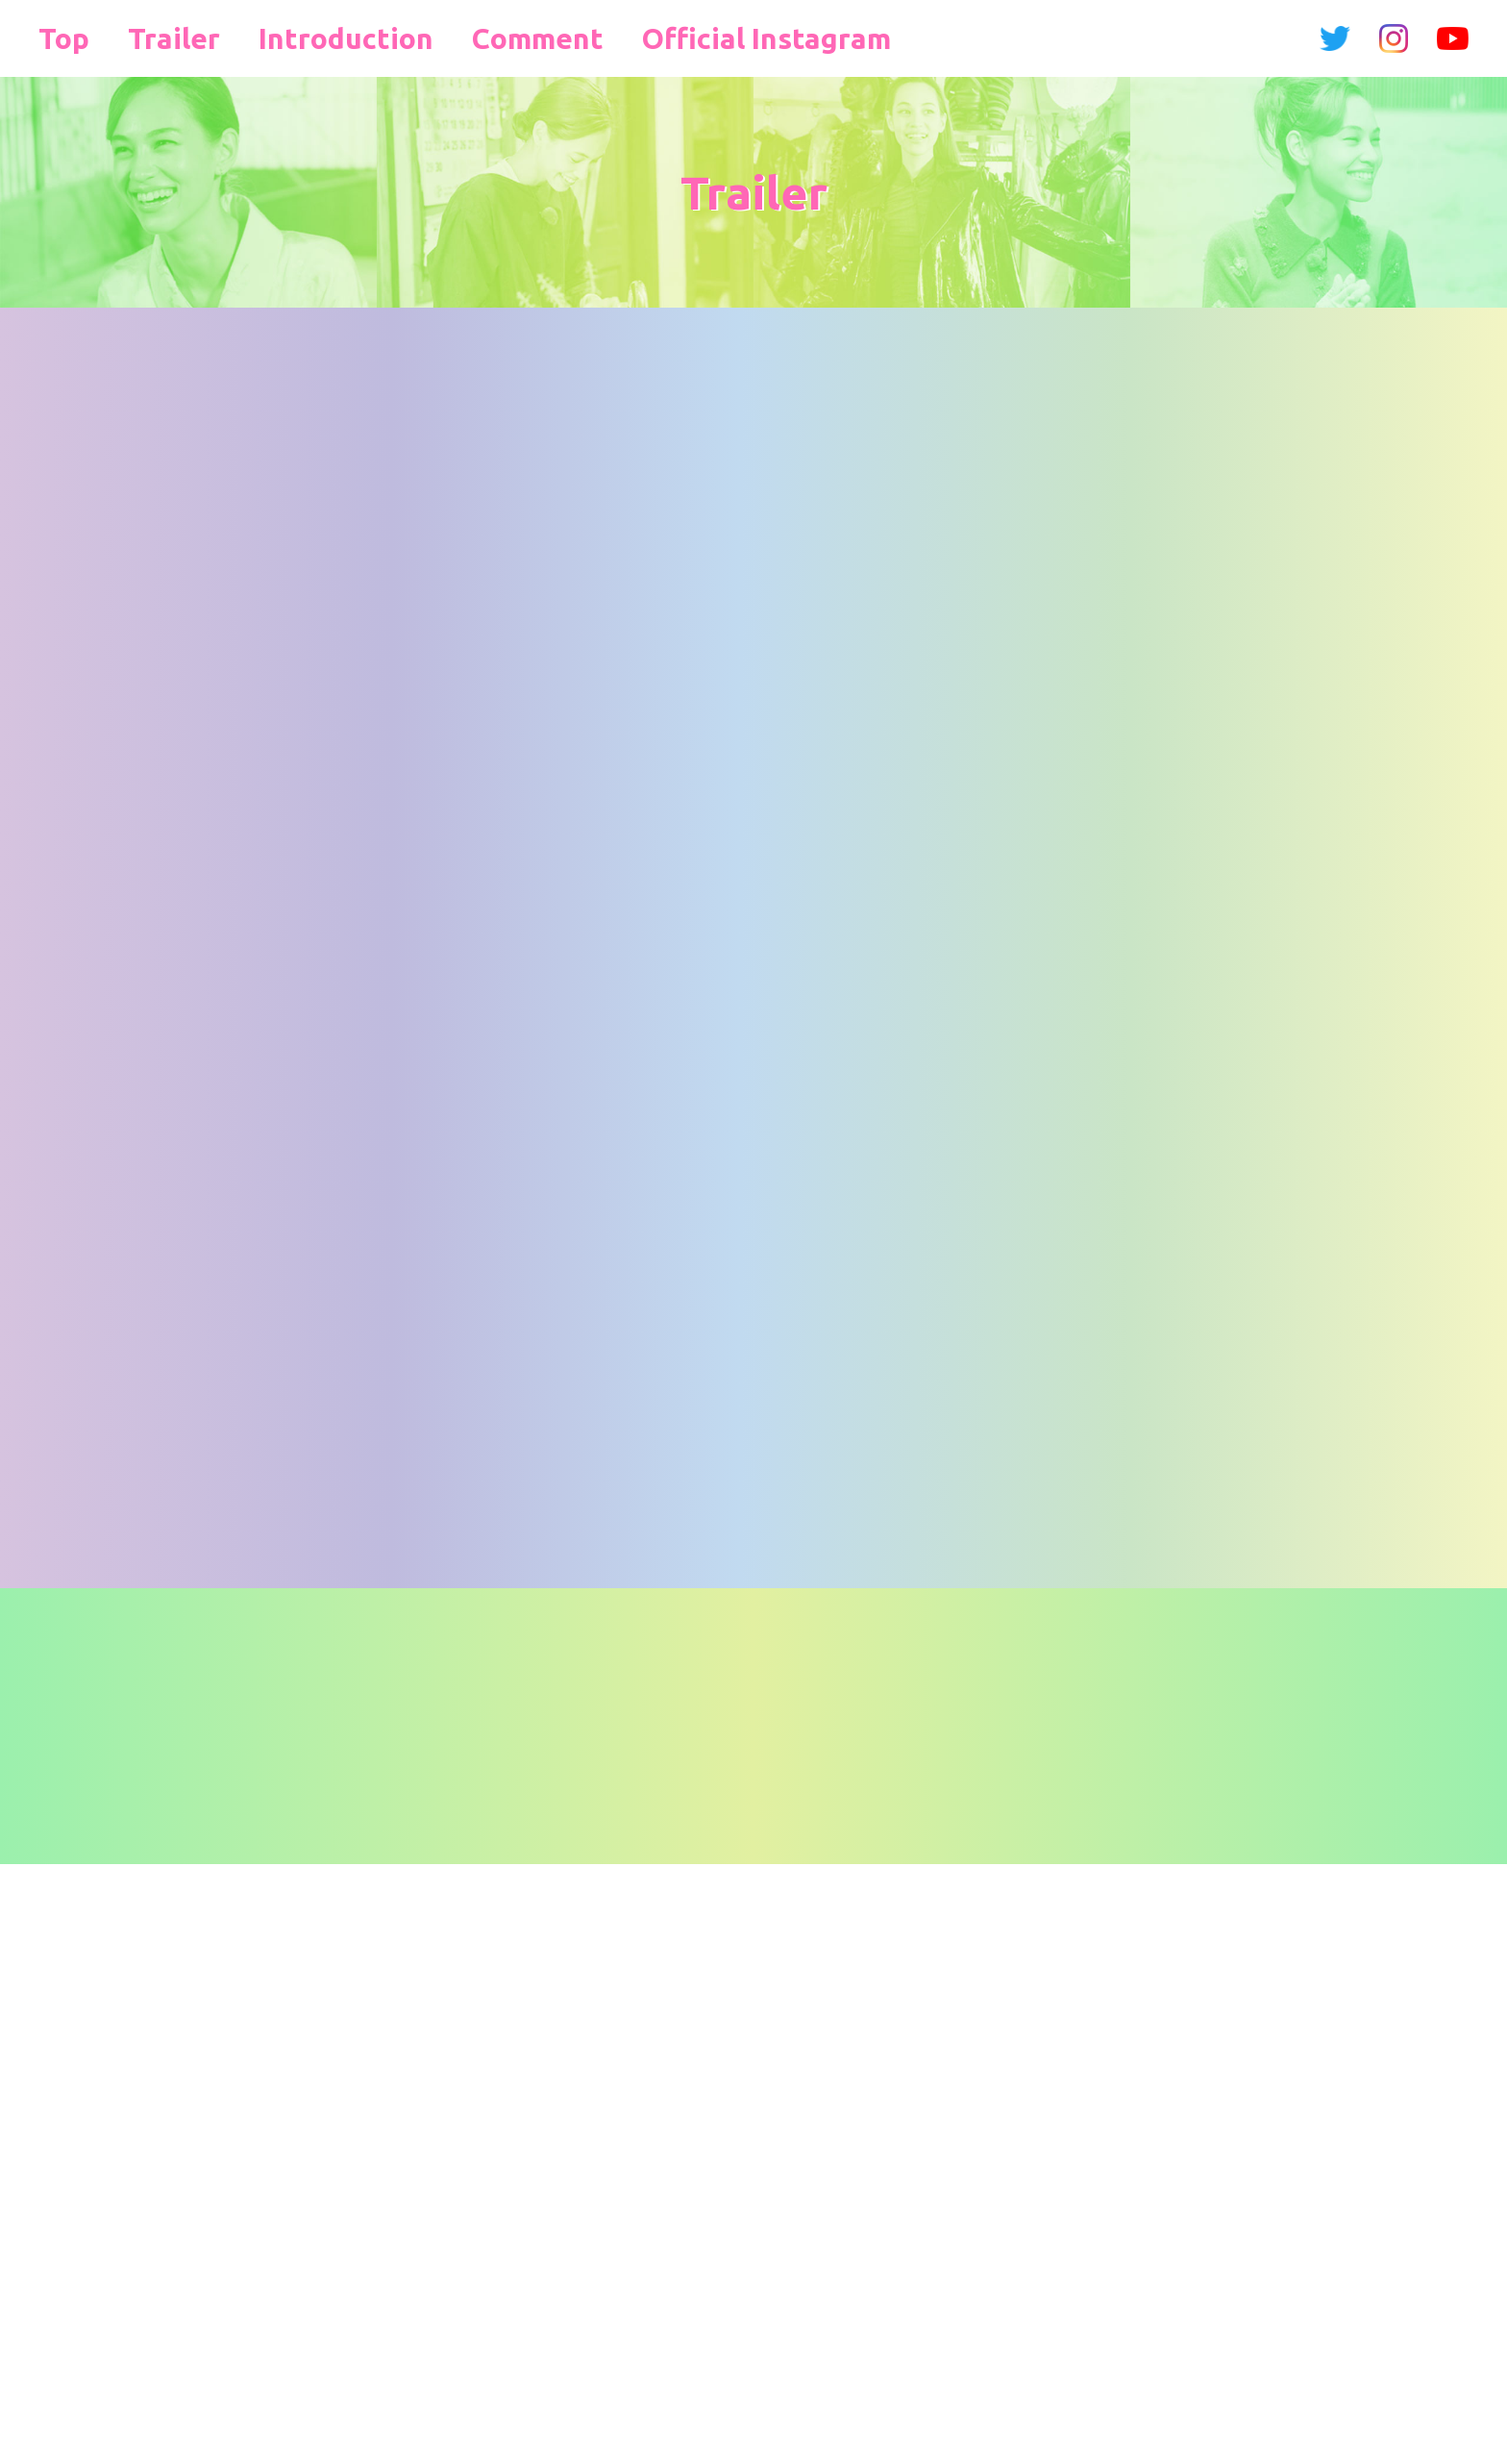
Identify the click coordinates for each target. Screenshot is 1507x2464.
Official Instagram (611, 38)
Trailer (149, 38)
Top (57, 38)
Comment (434, 38)
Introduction (285, 38)
